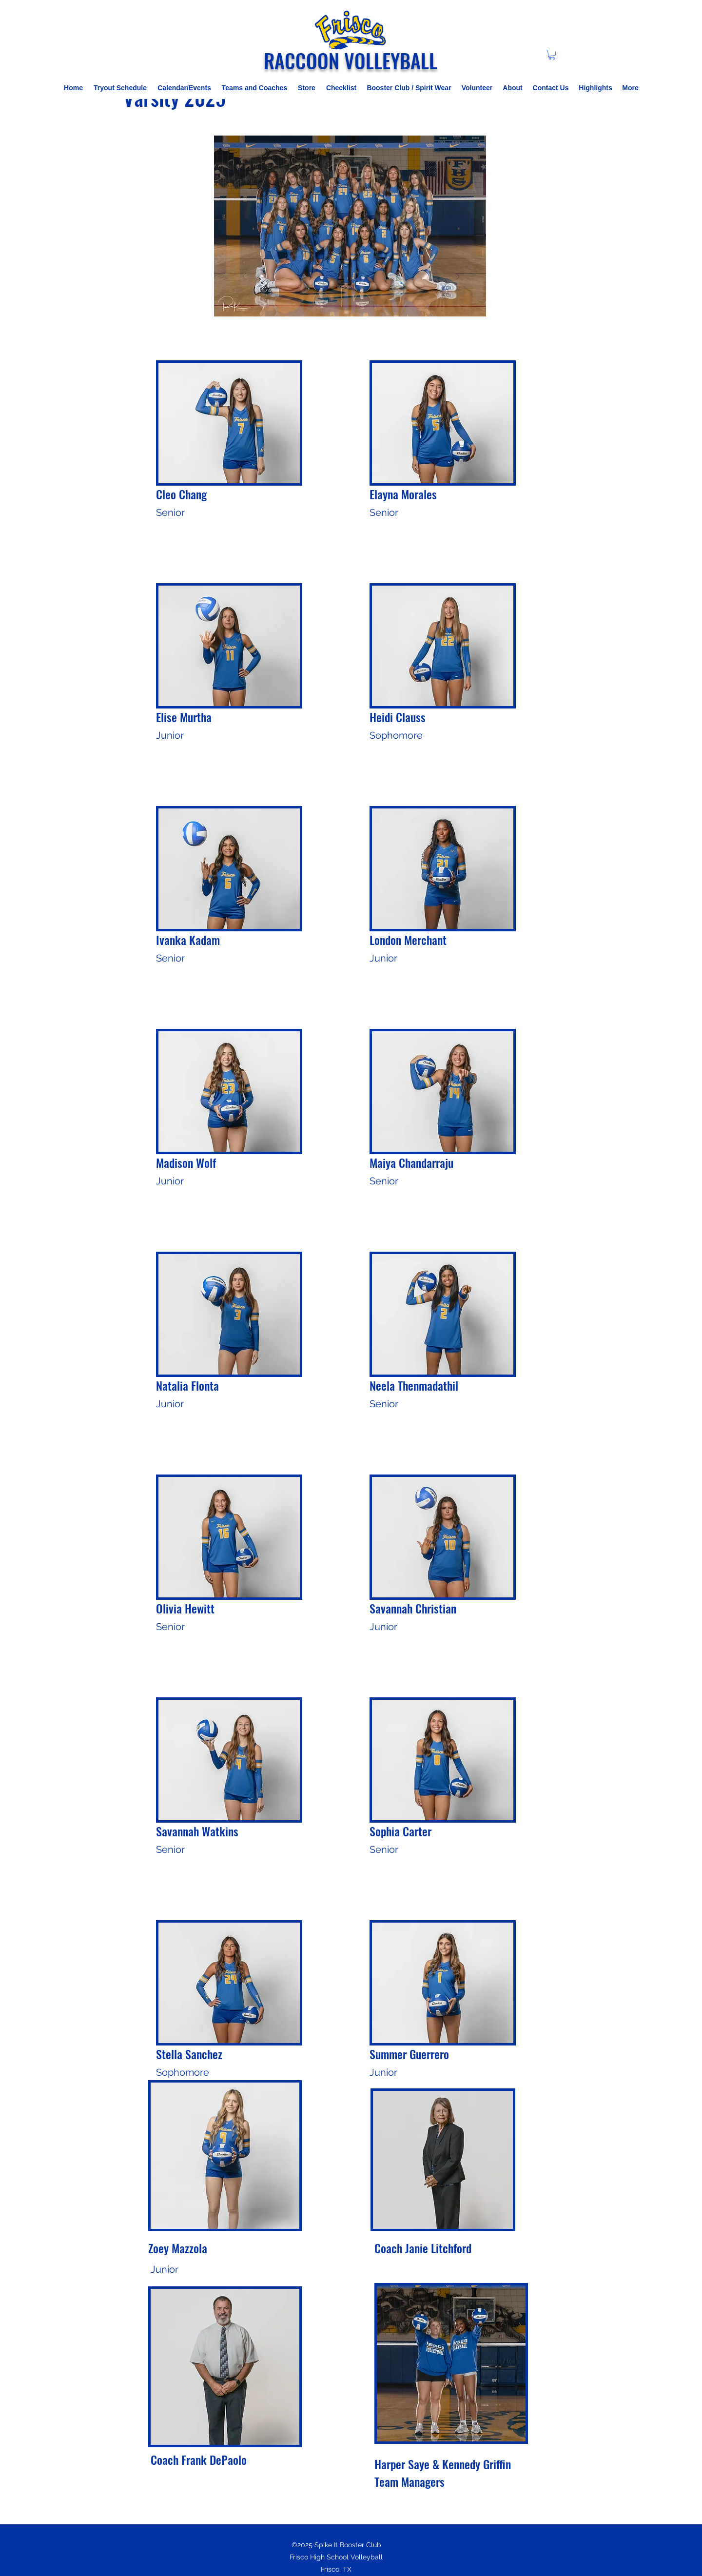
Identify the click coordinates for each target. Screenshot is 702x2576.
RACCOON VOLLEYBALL (350, 60)
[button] (552, 54)
